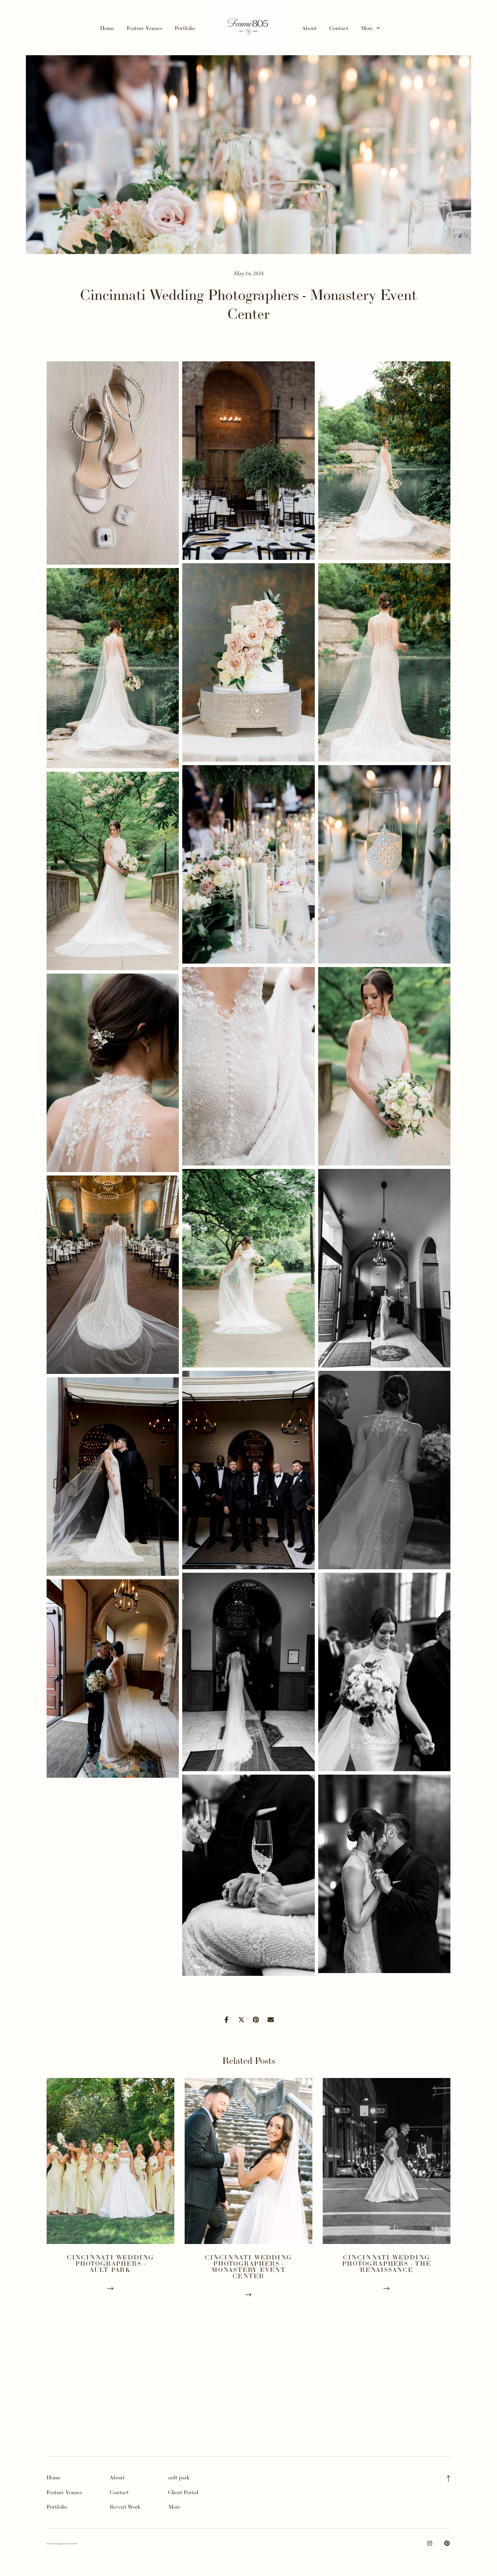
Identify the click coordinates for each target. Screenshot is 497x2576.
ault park (179, 2477)
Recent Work (125, 2506)
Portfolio (185, 28)
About (309, 28)
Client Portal (183, 2492)
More (370, 28)
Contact (338, 28)
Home (107, 28)
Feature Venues (144, 28)
